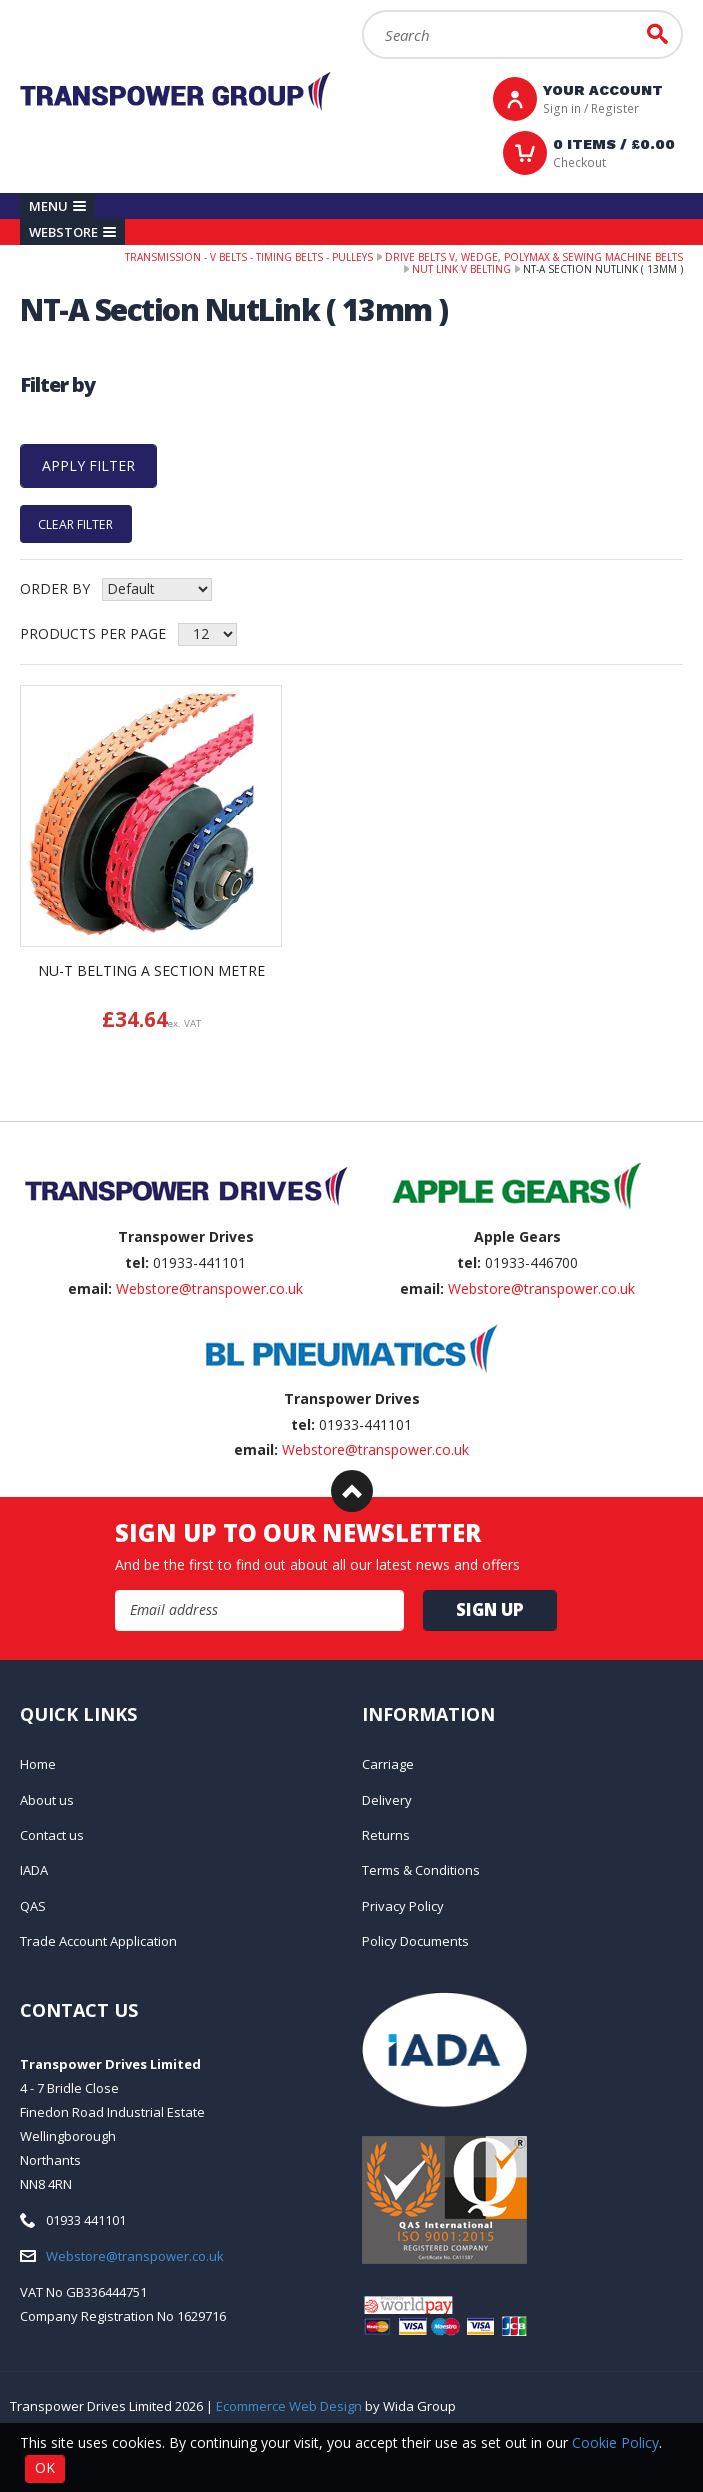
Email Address (115, 1590)
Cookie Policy (615, 2442)
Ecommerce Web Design (289, 2406)
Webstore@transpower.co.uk (209, 1288)
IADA (34, 1870)
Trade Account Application (98, 1941)
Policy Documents (415, 1941)
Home (38, 1764)
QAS (33, 1906)
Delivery (387, 1800)
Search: (362, 10)
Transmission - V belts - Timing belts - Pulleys (249, 257)
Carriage (388, 1764)
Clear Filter (75, 523)
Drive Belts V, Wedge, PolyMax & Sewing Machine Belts (534, 257)
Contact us (52, 1835)
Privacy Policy (403, 1906)
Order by (55, 588)
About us (47, 1800)
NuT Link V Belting (461, 269)
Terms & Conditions (421, 1870)
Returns (386, 1835)
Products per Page (93, 633)
